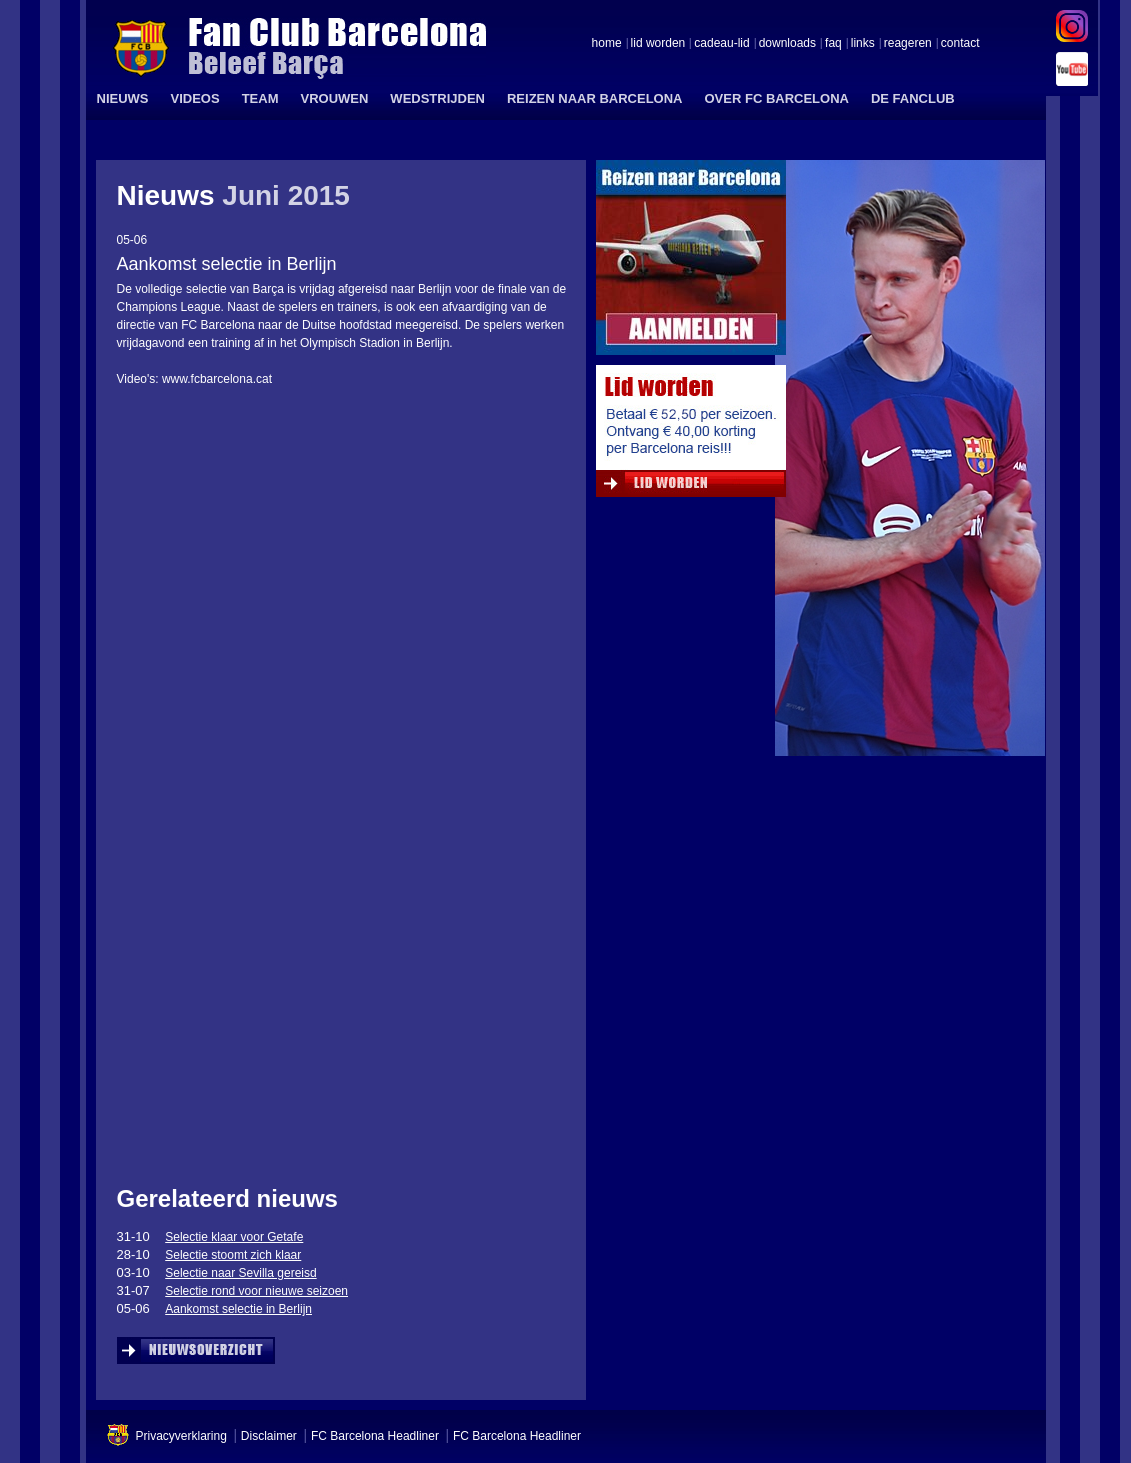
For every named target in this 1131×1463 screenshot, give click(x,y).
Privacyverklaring (181, 1436)
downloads (787, 44)
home (607, 44)
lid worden (658, 44)
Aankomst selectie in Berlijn (238, 1309)
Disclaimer (269, 1436)
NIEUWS (123, 98)
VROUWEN (334, 98)
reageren (908, 44)
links (863, 44)
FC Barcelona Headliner (375, 1436)
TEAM (260, 98)
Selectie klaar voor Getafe (234, 1237)
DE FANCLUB (913, 98)
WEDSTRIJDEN (437, 98)
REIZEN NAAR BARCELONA (595, 98)
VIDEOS (195, 98)
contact (960, 44)
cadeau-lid (721, 44)
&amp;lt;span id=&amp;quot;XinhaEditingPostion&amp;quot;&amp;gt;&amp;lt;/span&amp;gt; (329, 578)
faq (833, 44)
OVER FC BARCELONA (776, 98)
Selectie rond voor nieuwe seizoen (256, 1291)
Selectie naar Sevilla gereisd (240, 1273)
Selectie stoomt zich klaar (233, 1255)
